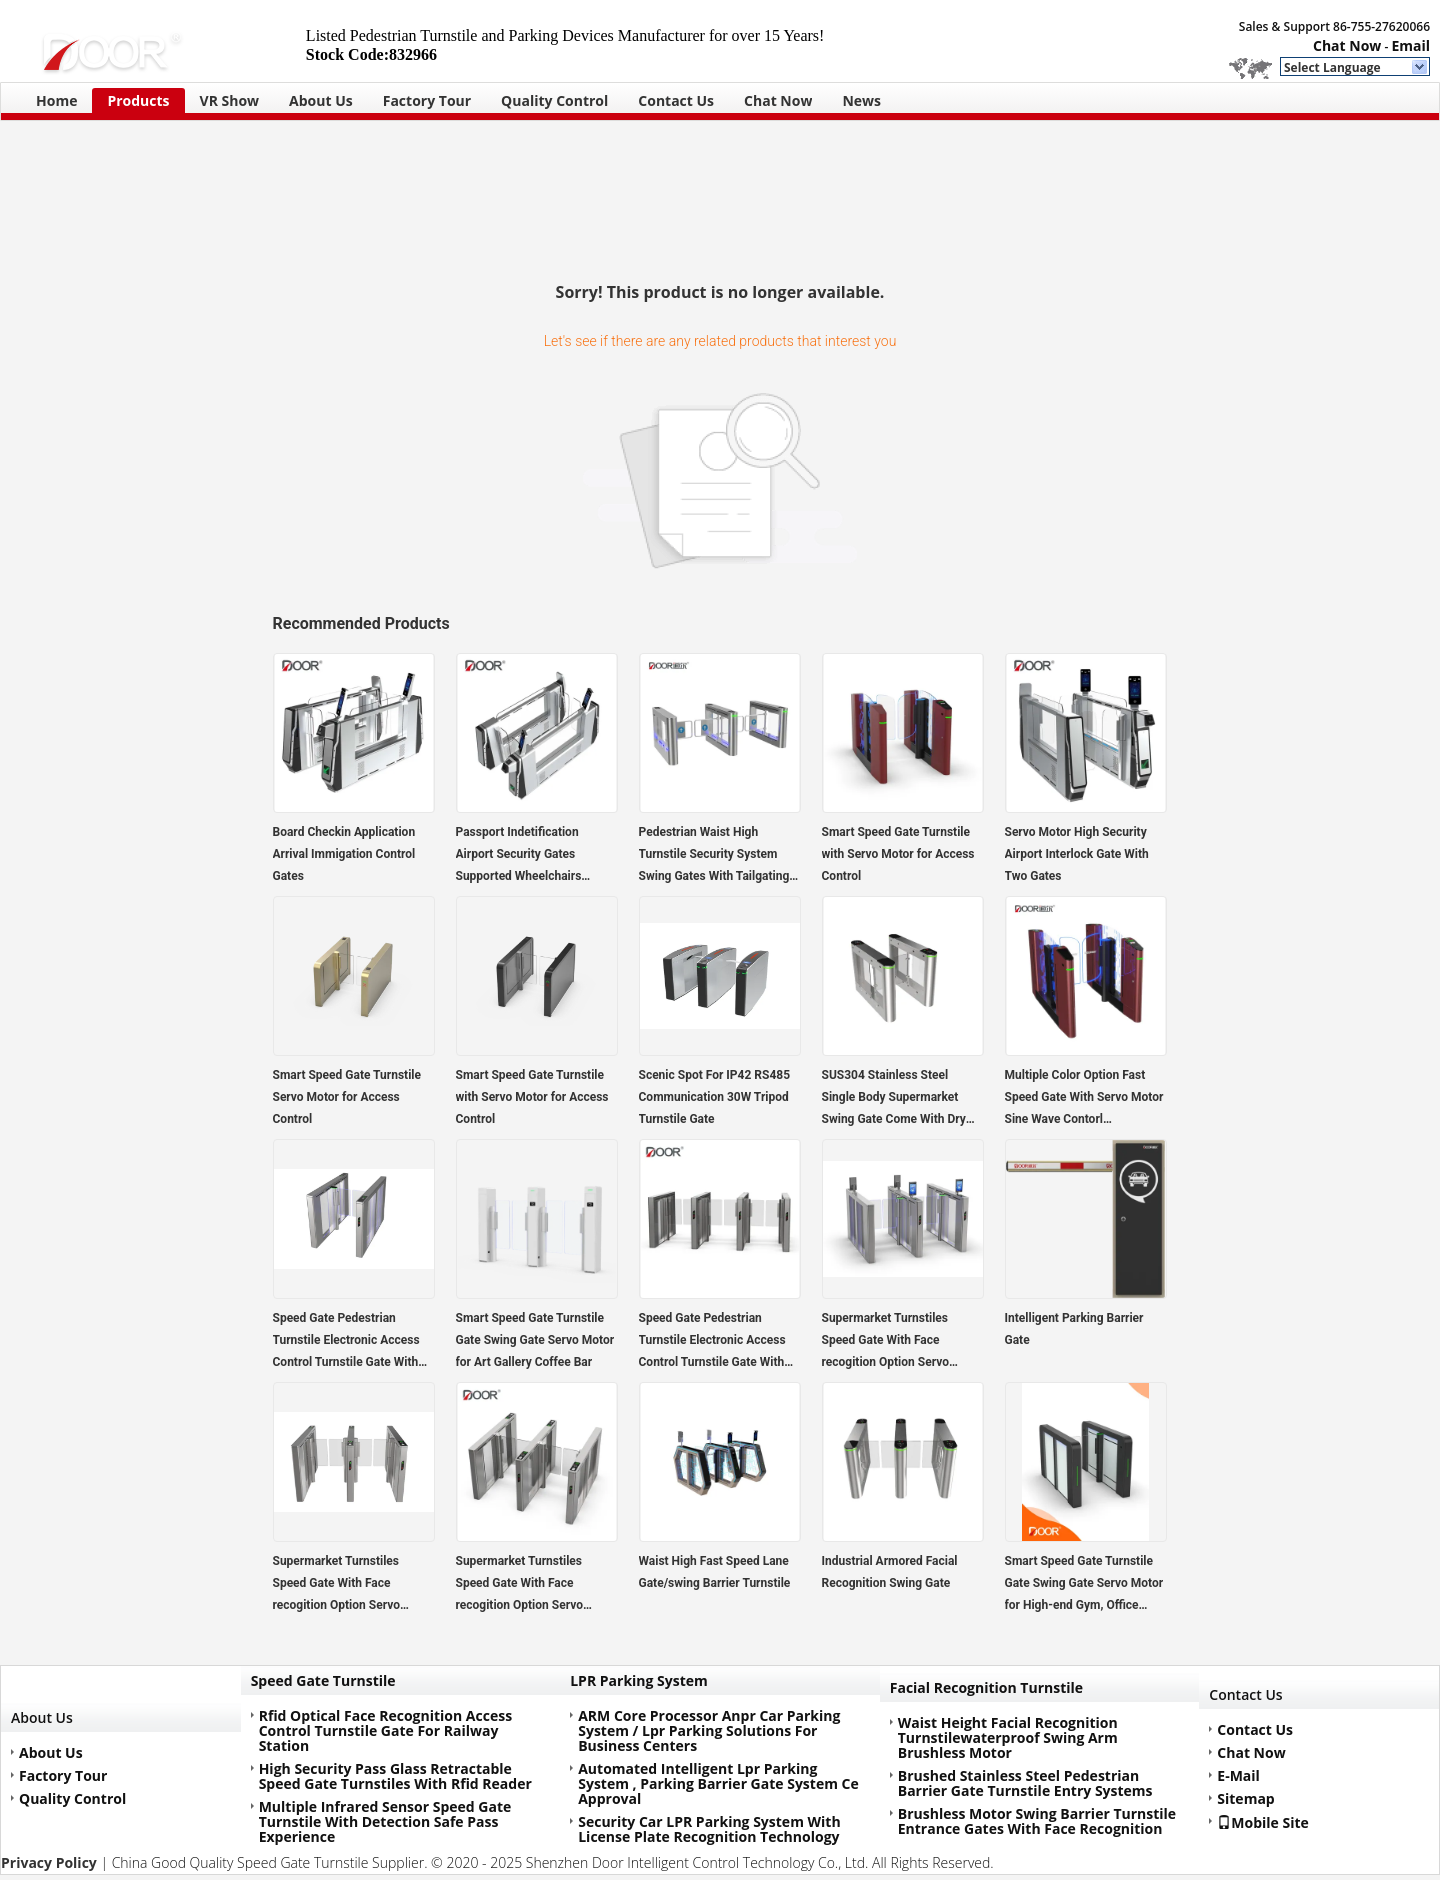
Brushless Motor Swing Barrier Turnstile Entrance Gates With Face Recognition (1037, 1821)
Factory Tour (427, 100)
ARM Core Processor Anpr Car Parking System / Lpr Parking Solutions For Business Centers (709, 1730)
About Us (321, 100)
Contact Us (676, 100)
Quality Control (554, 100)
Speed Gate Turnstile (323, 1680)
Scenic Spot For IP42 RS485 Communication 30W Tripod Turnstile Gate (715, 1097)
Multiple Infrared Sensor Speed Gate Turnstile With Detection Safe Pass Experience (385, 1821)
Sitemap (1245, 1798)
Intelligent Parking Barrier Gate (1074, 1329)
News (861, 100)
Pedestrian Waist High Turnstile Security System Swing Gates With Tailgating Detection (714, 856)
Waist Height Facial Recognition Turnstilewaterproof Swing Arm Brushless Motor (1008, 1737)
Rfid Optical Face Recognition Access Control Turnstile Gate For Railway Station (385, 1730)
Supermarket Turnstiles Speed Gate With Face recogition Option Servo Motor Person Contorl (885, 1342)
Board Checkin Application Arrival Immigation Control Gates (344, 854)
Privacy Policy (49, 1862)
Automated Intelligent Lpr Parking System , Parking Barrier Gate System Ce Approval (718, 1783)
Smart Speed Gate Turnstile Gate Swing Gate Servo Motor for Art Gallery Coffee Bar (535, 1340)
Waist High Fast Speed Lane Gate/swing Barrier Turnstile (715, 1572)
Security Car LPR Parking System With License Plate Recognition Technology (709, 1829)
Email (1410, 45)
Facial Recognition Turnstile (986, 1687)
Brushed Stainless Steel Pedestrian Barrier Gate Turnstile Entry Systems (1025, 1783)
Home (56, 100)
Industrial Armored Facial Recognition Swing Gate (890, 1572)
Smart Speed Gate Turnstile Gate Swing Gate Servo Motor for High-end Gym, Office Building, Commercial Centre (1084, 1585)
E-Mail (1238, 1775)
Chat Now (1347, 45)
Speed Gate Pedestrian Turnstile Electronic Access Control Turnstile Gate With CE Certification (346, 1342)
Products (138, 100)
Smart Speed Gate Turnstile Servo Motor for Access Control (347, 1097)
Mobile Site (1263, 1822)
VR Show (230, 100)
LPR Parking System (639, 1680)
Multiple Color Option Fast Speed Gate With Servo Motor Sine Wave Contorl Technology (1084, 1099)
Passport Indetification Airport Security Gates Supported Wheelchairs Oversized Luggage (519, 856)
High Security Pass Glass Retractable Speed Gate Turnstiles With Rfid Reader (395, 1776)
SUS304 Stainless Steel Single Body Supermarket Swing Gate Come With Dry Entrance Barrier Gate (894, 1099)
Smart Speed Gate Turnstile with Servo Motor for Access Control (898, 854)
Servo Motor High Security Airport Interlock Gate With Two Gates (1077, 854)
